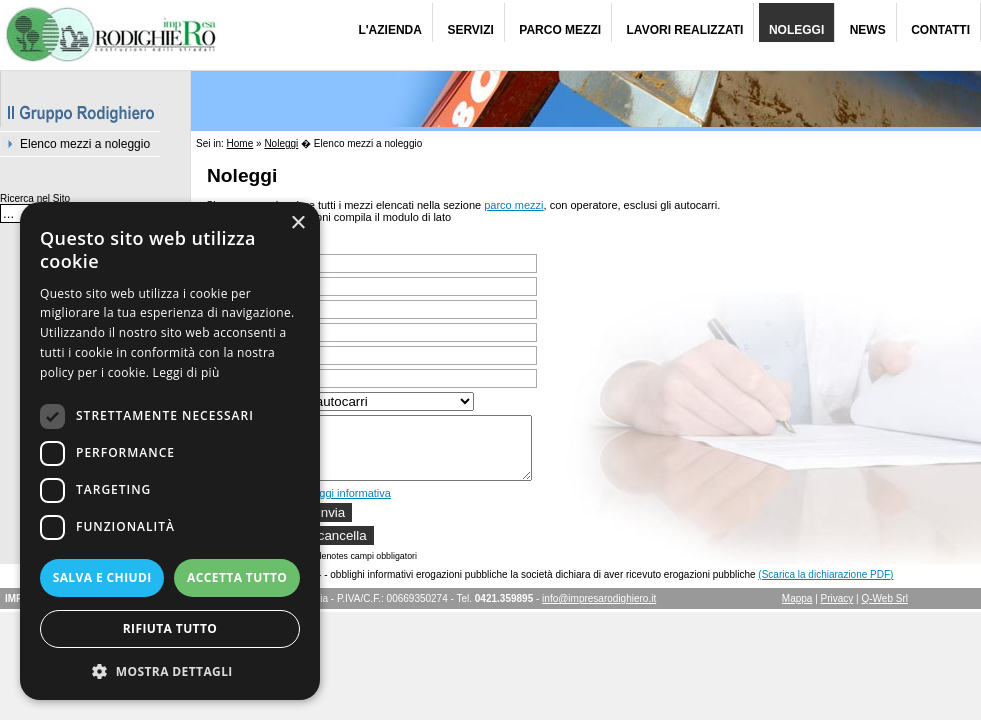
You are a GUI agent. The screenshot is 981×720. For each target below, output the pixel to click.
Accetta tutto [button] (237, 577)
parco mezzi (513, 205)
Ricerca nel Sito (35, 198)
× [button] (297, 223)
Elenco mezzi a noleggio (85, 144)
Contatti (940, 30)
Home (240, 143)
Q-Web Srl (885, 610)
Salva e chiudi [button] (102, 577)
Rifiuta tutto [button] (170, 628)
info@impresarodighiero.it (599, 610)
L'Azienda (390, 30)
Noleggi (796, 30)
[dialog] (170, 451)
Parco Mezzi (560, 30)
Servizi (470, 30)
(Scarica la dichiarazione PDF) (825, 586)
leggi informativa (351, 505)
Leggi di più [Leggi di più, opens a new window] (186, 372)
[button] (170, 670)
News (868, 30)
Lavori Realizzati (685, 30)
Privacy (837, 610)
